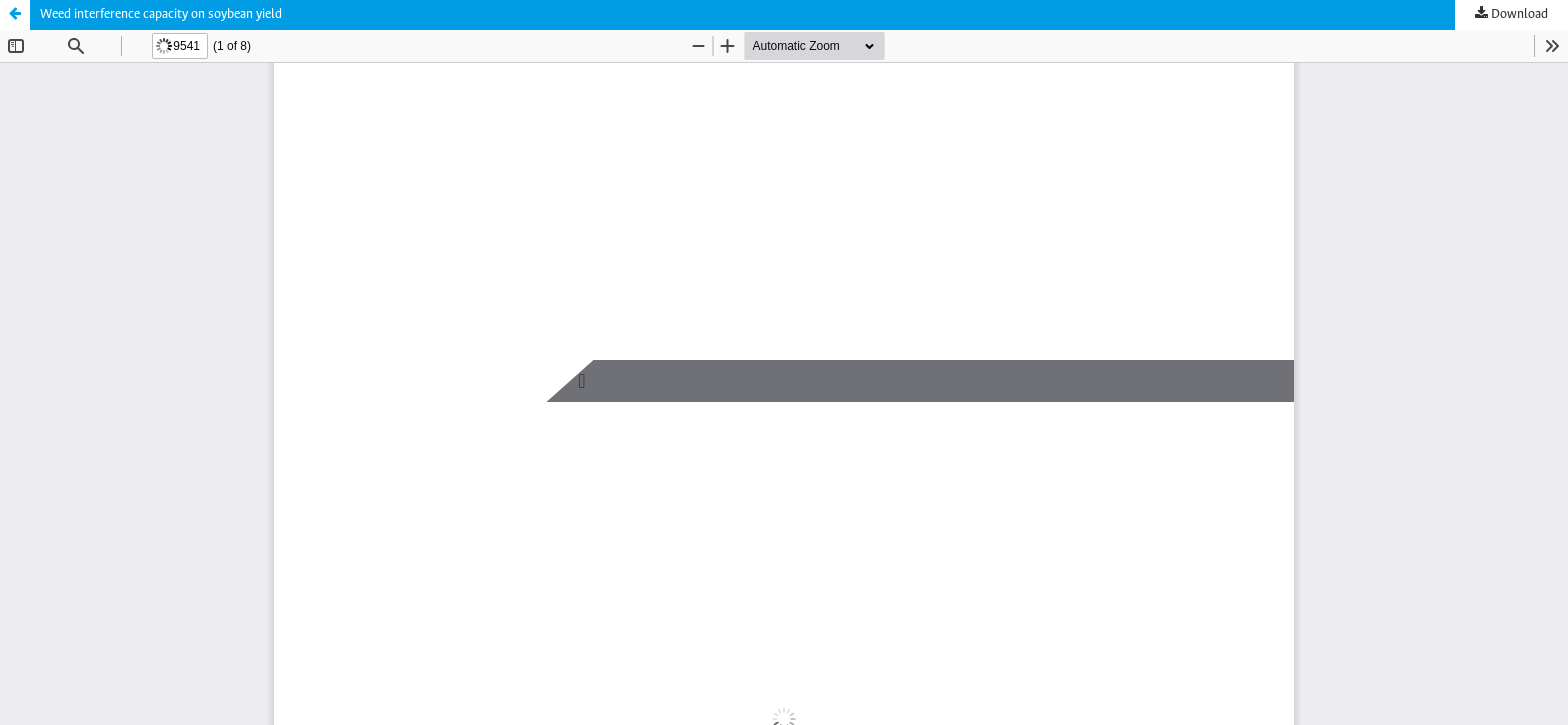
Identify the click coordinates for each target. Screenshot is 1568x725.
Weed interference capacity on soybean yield (161, 14)
